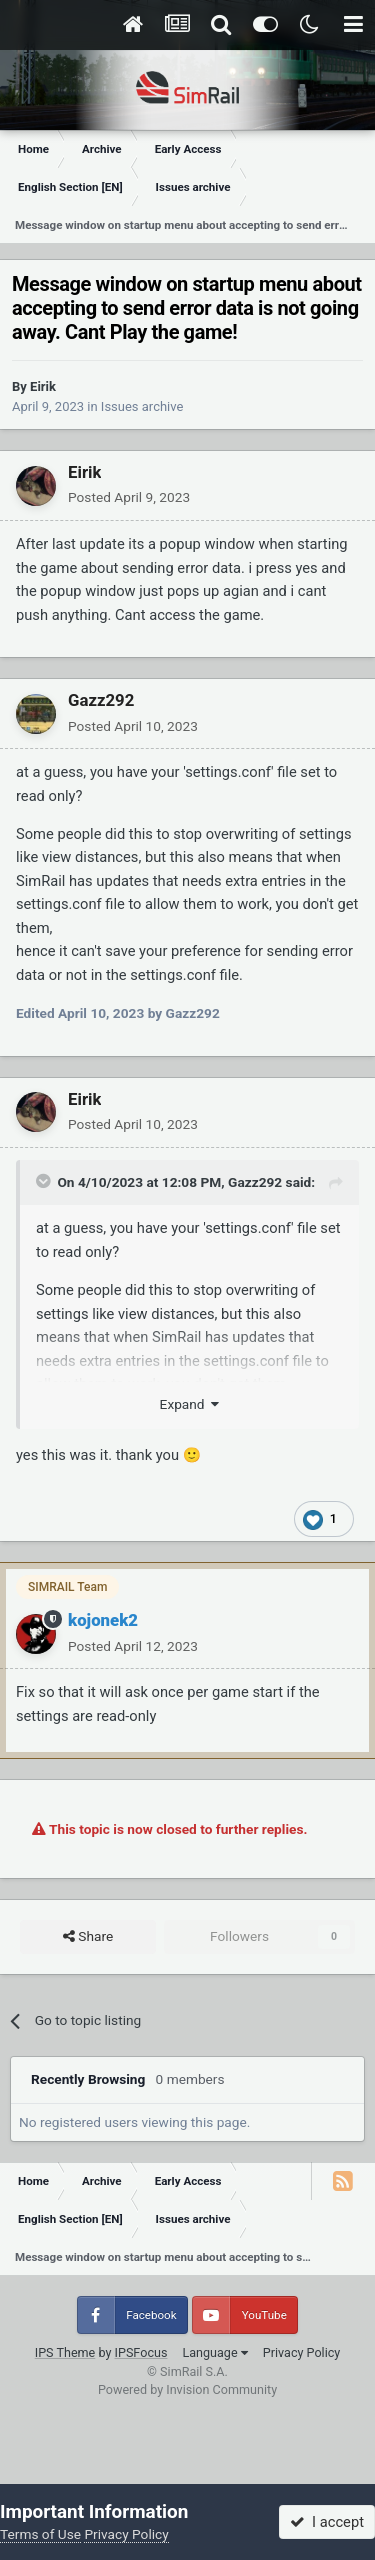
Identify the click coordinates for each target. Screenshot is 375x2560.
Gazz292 (101, 700)
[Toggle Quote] (45, 1181)
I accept (327, 2522)
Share (88, 1937)
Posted (129, 497)
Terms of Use (40, 2534)
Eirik (43, 386)
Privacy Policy (302, 2352)
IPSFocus (141, 2352)
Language (214, 2352)
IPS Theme (65, 2352)
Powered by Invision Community (187, 2389)
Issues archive (142, 406)
